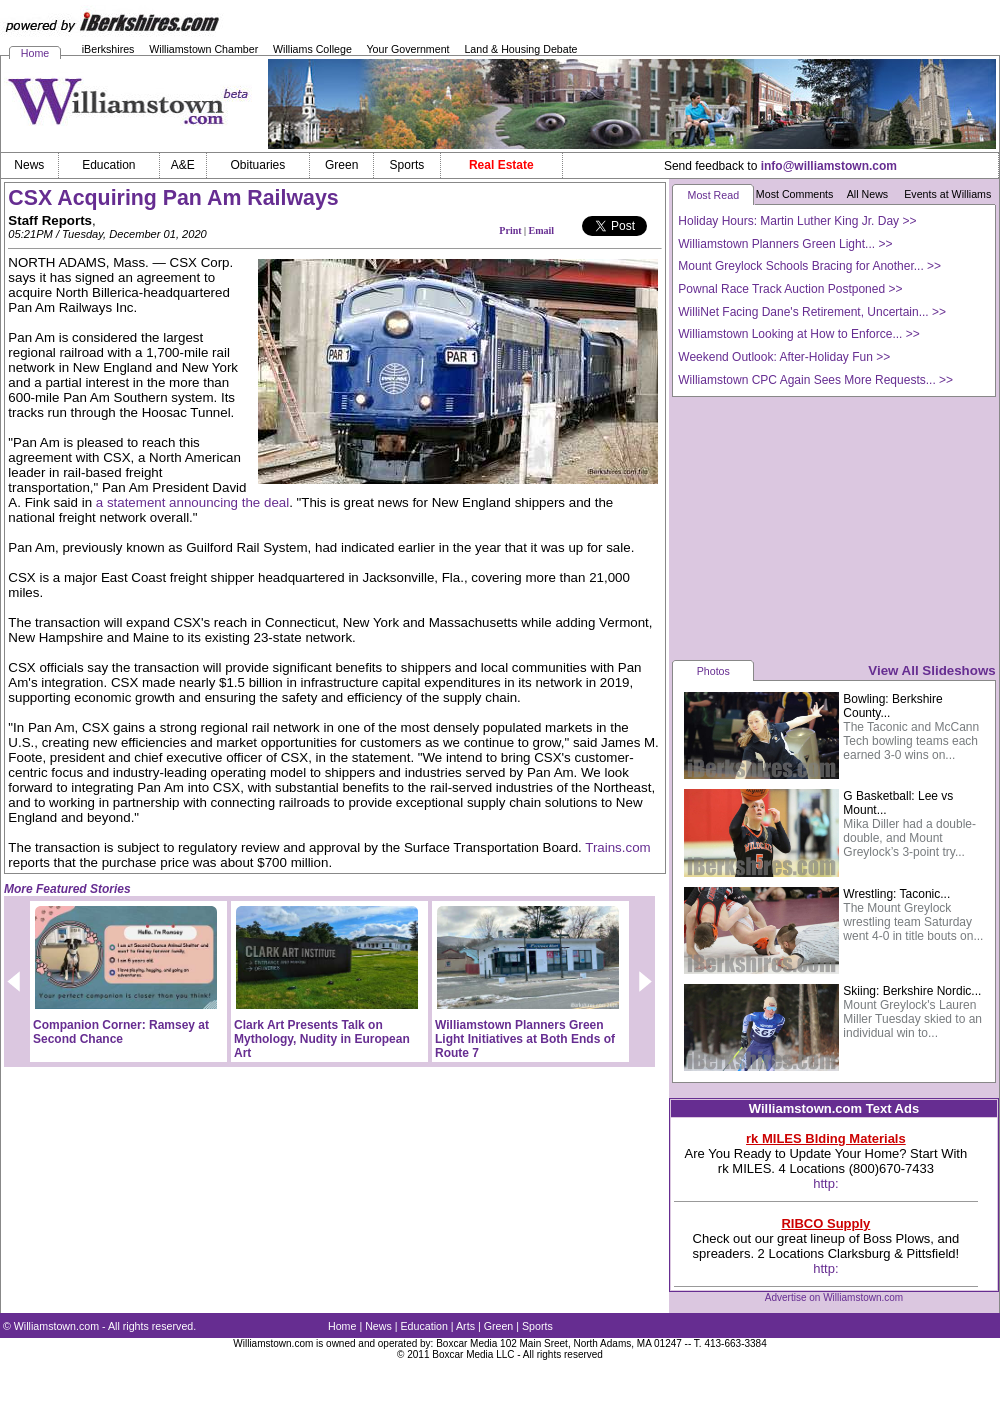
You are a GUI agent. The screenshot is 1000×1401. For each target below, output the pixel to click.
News (378, 1326)
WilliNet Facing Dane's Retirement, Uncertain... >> (812, 312)
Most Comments (795, 194)
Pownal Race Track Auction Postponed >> (790, 289)
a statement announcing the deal (192, 502)
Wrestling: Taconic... (896, 894)
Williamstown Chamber (203, 49)
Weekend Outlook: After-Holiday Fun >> (784, 357)
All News (867, 194)
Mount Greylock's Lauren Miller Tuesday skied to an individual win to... (912, 1019)
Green (499, 1326)
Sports (537, 1326)
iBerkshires (108, 49)
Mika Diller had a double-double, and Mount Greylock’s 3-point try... (909, 838)
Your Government (407, 49)
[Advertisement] (834, 527)
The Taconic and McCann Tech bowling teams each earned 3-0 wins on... (911, 741)
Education (424, 1326)
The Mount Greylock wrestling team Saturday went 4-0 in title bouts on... (913, 922)
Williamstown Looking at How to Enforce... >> (798, 334)
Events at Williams (947, 194)
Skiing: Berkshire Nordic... (912, 991)
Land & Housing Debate (520, 49)
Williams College (312, 49)
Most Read (714, 195)
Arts (465, 1326)
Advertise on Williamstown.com (834, 1297)
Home (35, 53)
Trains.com (617, 847)
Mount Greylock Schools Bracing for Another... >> (809, 266)
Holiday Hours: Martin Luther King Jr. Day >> (797, 221)
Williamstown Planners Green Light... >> (785, 244)
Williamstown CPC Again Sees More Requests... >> (815, 380)
